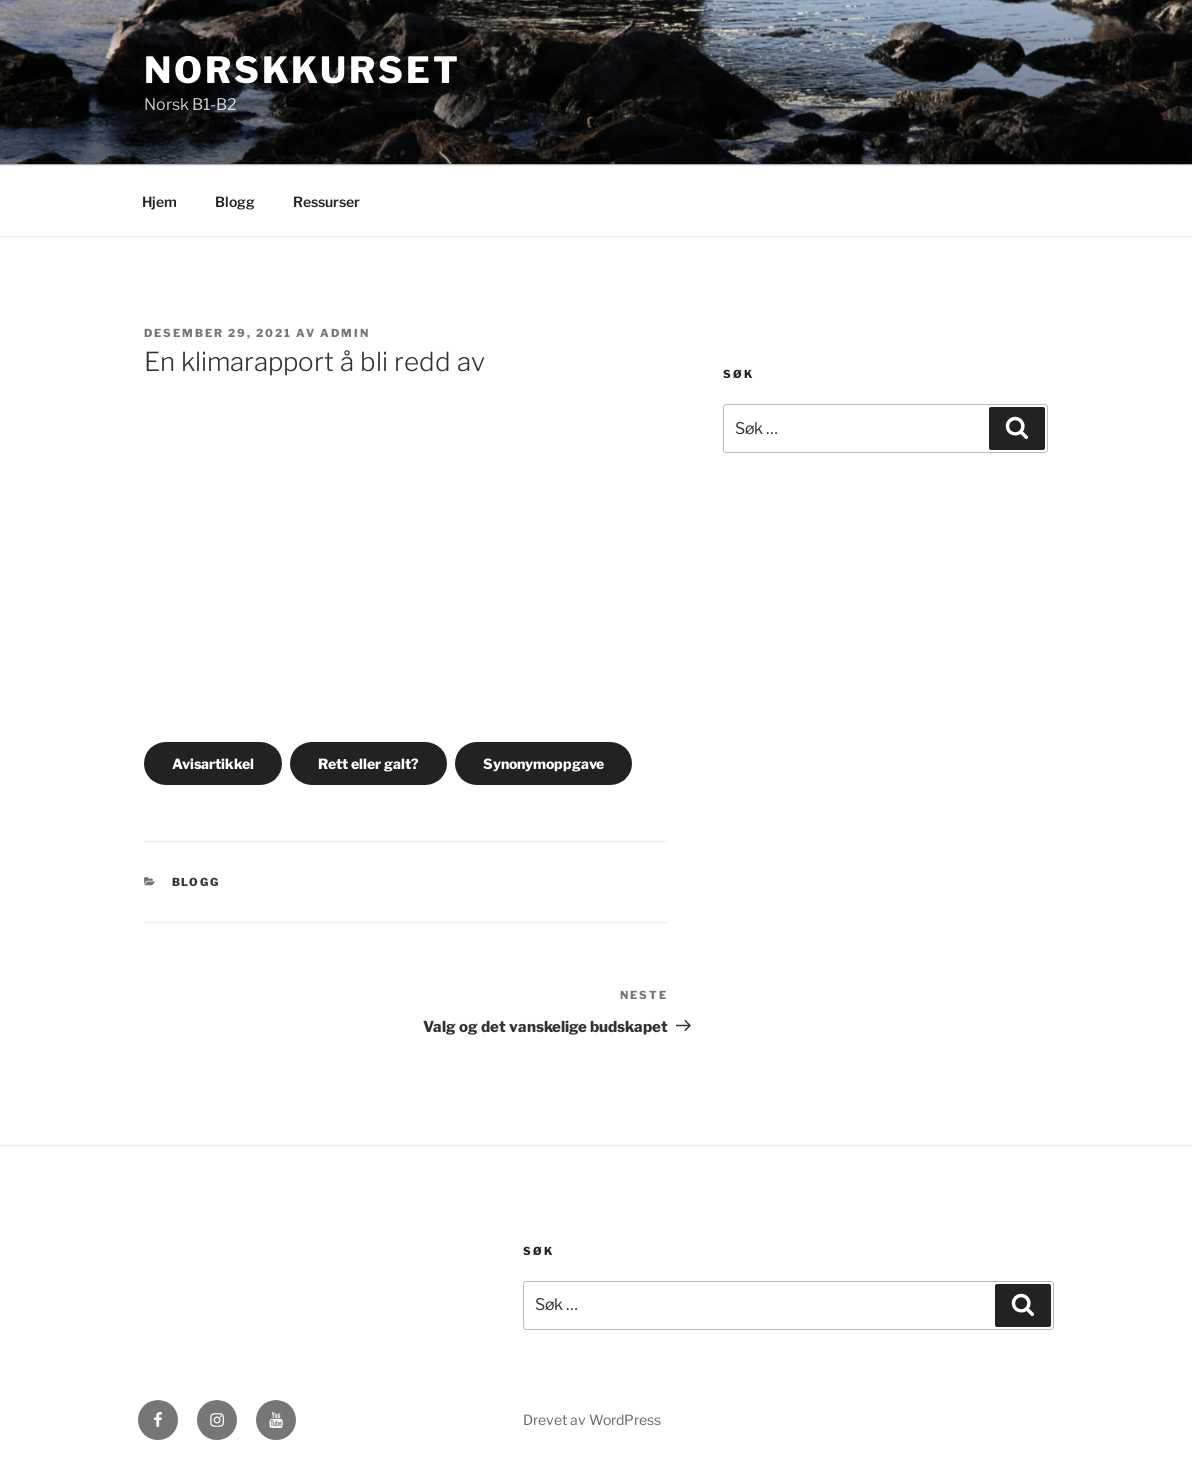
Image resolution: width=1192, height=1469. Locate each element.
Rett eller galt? (368, 763)
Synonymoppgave (543, 763)
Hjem (159, 201)
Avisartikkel (213, 763)
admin (345, 333)
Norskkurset (302, 70)
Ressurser (326, 201)
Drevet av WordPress (592, 1419)
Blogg (235, 201)
